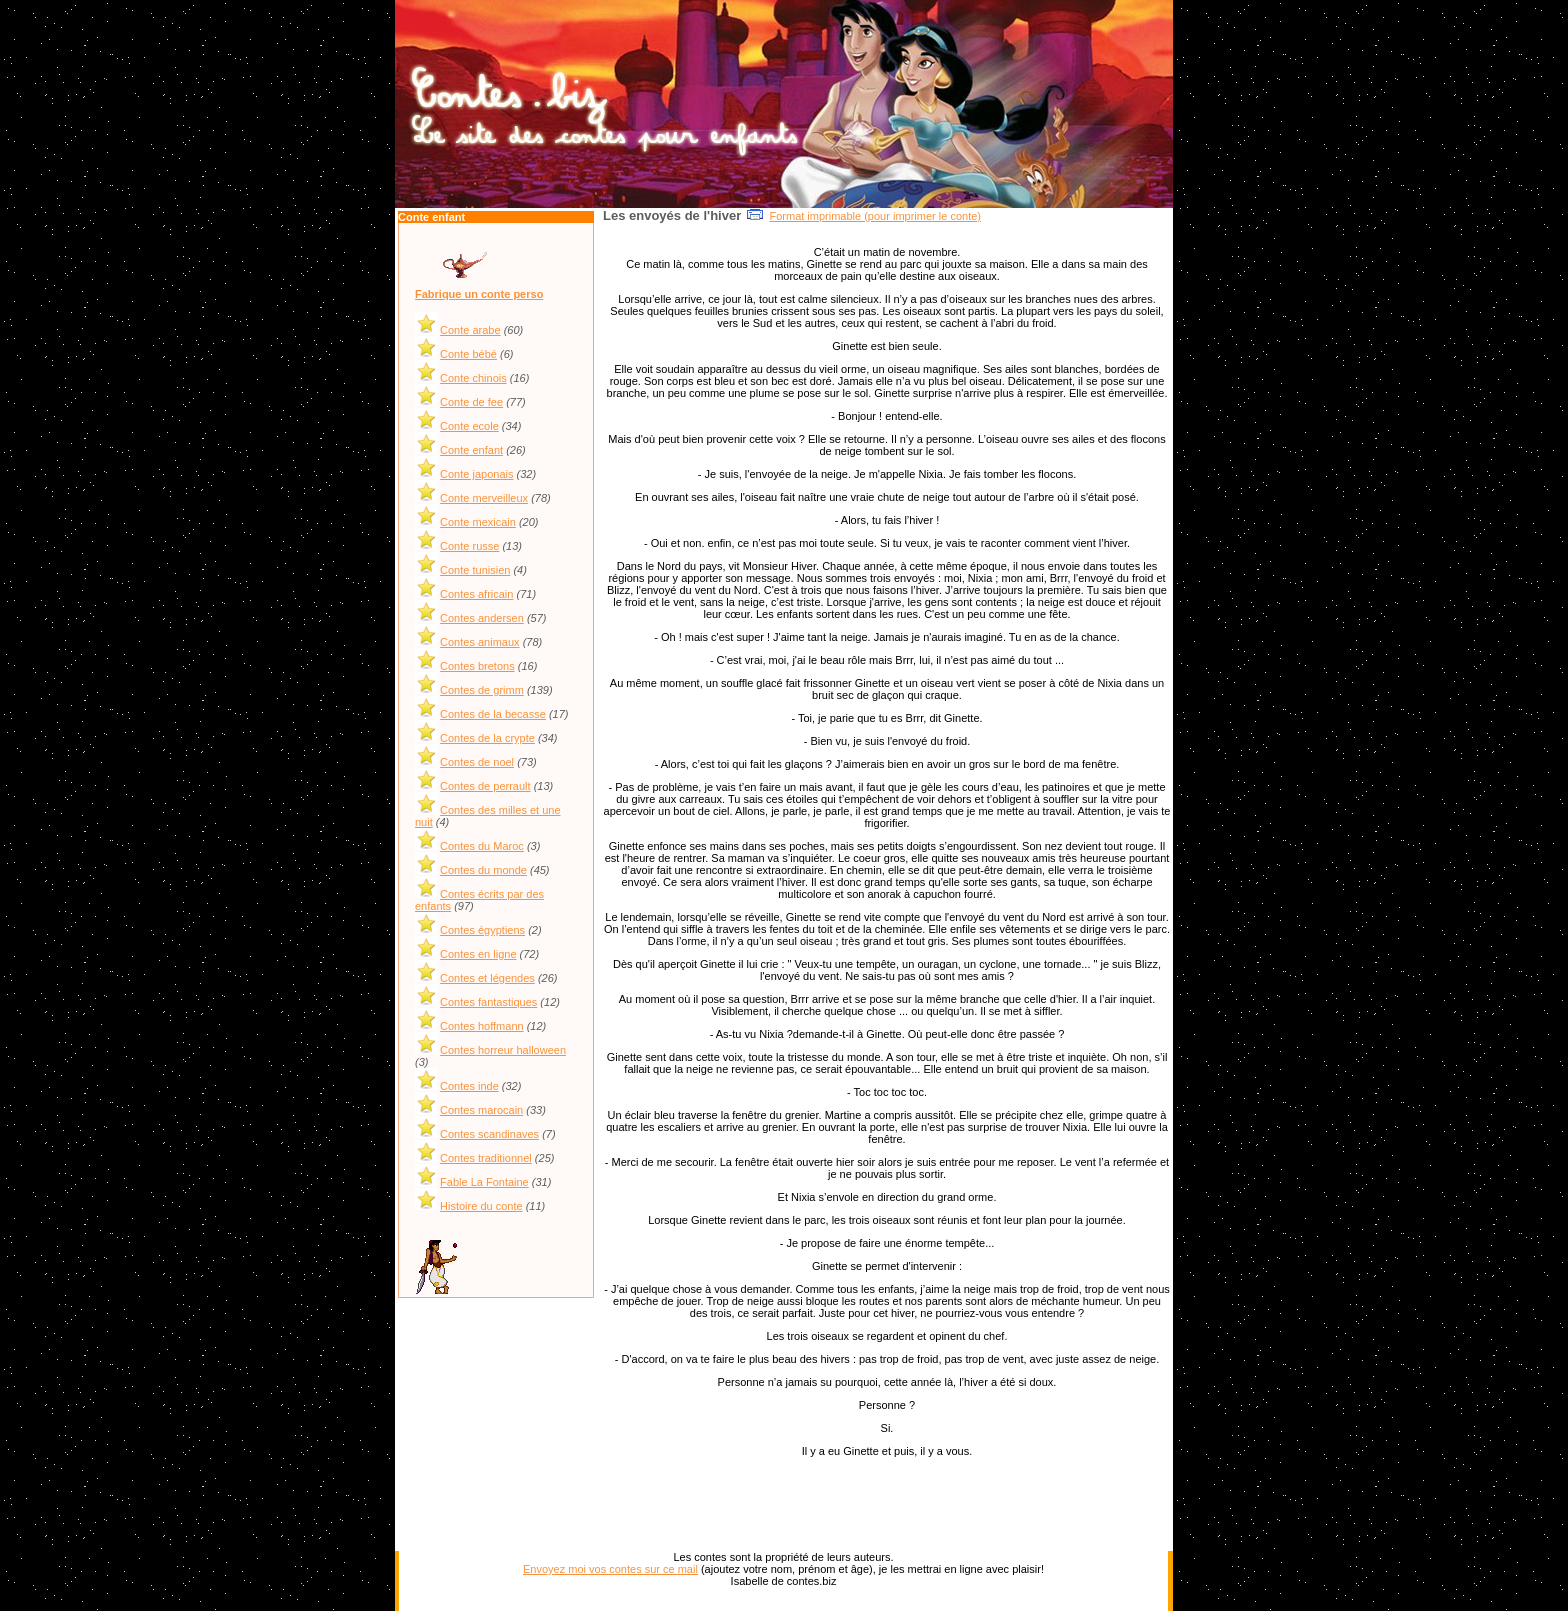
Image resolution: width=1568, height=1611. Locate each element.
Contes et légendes (487, 978)
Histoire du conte (481, 1206)
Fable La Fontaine (484, 1182)
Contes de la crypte (487, 738)
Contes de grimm (482, 690)
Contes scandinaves (489, 1134)
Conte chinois (473, 378)
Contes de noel (477, 762)
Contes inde (469, 1086)
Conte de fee (471, 402)
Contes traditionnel (486, 1158)
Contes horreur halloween (503, 1050)
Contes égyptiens (482, 930)
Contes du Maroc (482, 846)
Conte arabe (470, 330)
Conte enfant (471, 450)
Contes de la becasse (493, 714)
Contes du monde (483, 870)
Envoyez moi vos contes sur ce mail (610, 1569)
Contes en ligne (478, 954)
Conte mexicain (478, 522)
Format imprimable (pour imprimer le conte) (875, 216)
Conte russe (469, 546)
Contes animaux (480, 642)
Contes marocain (481, 1110)
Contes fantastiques (488, 1002)
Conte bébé (468, 354)
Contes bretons (477, 666)
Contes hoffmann (482, 1026)
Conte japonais (476, 474)
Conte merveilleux (484, 498)
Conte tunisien (475, 570)
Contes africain (476, 594)
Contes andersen (482, 618)
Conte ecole (469, 426)
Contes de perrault (485, 786)
